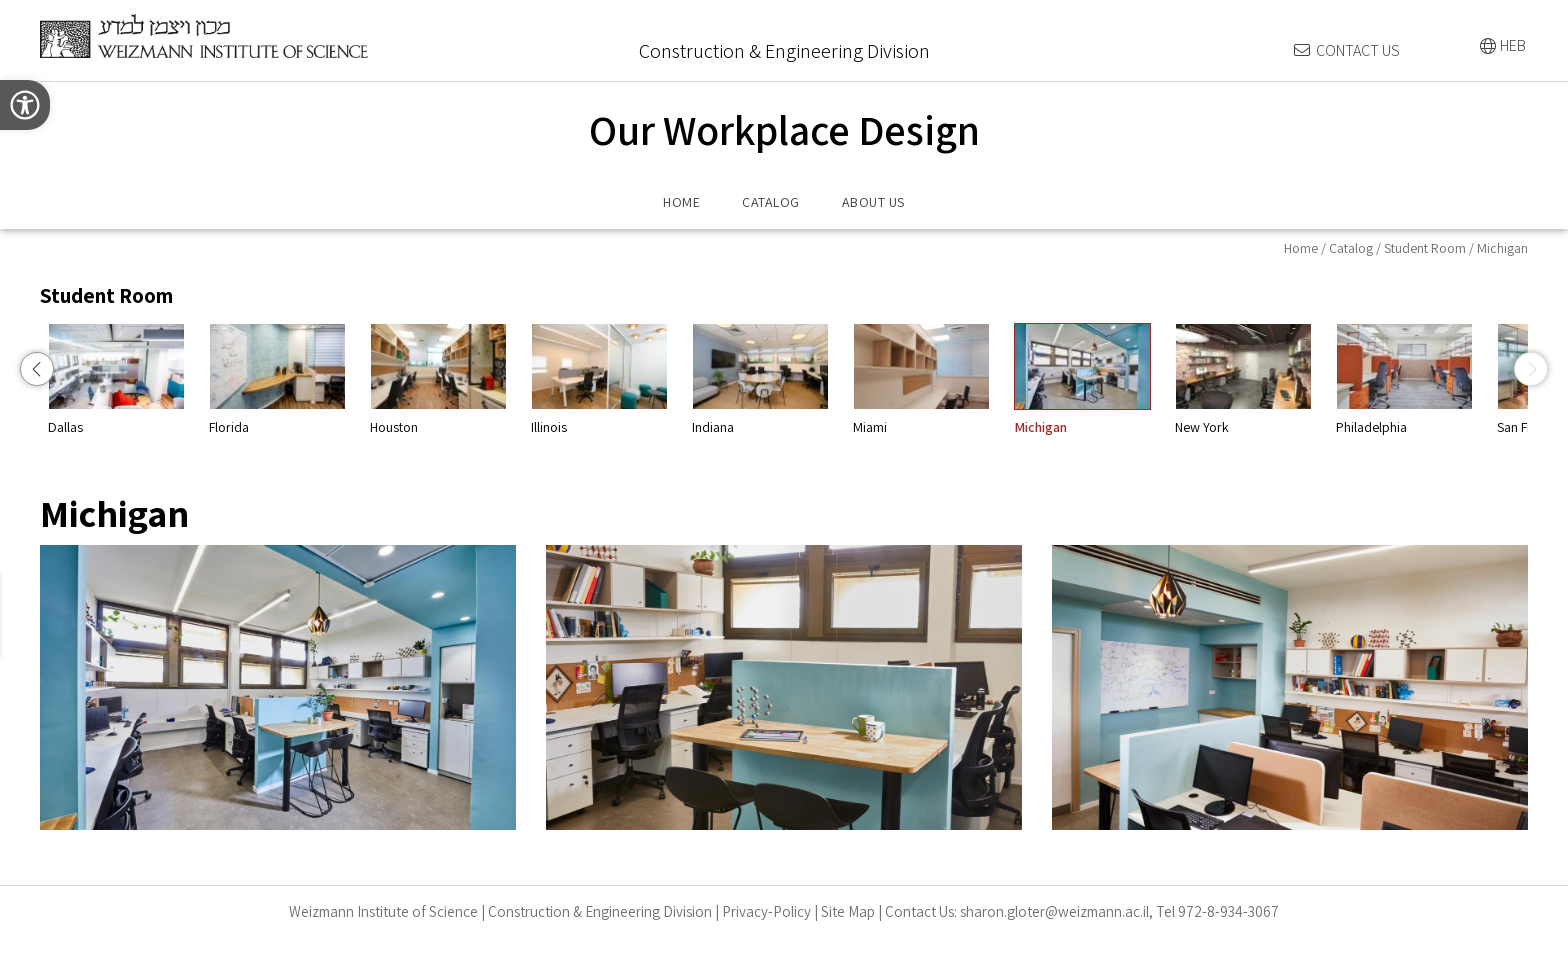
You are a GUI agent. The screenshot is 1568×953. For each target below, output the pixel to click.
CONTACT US (1358, 50)
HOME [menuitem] (681, 202)
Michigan (1262, 379)
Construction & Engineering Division (600, 911)
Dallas (296, 379)
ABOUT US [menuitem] (873, 202)
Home (1301, 248)
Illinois (779, 379)
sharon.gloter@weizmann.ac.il (1054, 911)
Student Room (1425, 248)
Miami (1101, 379)
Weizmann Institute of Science (383, 911)
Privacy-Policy (766, 911)
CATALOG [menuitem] (771, 202)
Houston (618, 379)
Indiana (940, 379)
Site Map (848, 911)
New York (1423, 379)
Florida (457, 379)
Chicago (135, 379)
